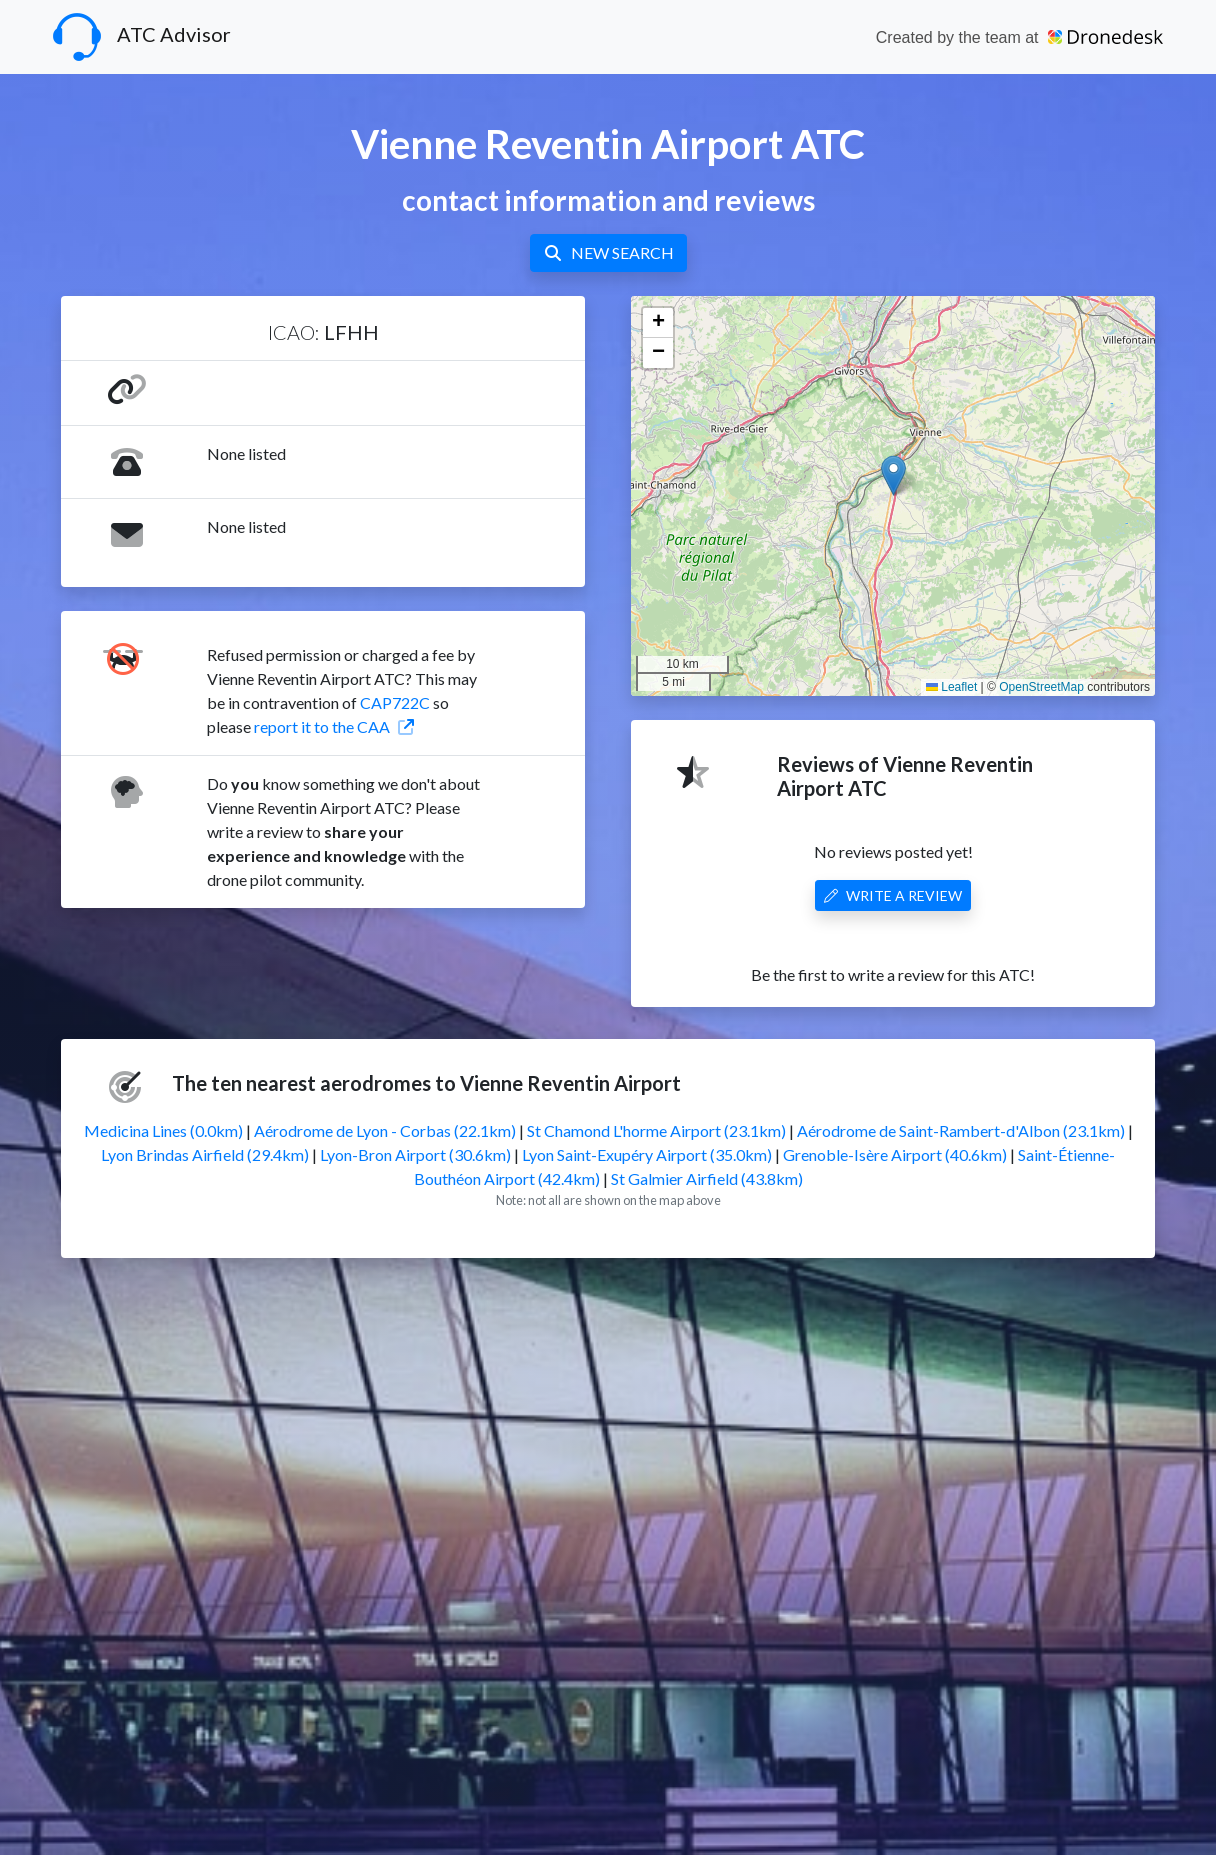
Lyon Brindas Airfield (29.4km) (205, 1154)
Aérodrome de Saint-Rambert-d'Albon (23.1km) (961, 1130)
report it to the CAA (334, 726)
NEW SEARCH (608, 252)
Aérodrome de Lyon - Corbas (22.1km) (385, 1130)
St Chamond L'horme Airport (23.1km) (656, 1130)
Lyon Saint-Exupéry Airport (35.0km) (647, 1154)
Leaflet (951, 687)
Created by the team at (1019, 37)
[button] (893, 475)
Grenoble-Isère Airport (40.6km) (895, 1154)
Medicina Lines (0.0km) (163, 1130)
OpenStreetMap (1041, 687)
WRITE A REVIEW (893, 895)
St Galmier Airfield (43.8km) (707, 1178)
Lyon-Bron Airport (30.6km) (415, 1154)
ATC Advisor (142, 37)
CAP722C (395, 702)
